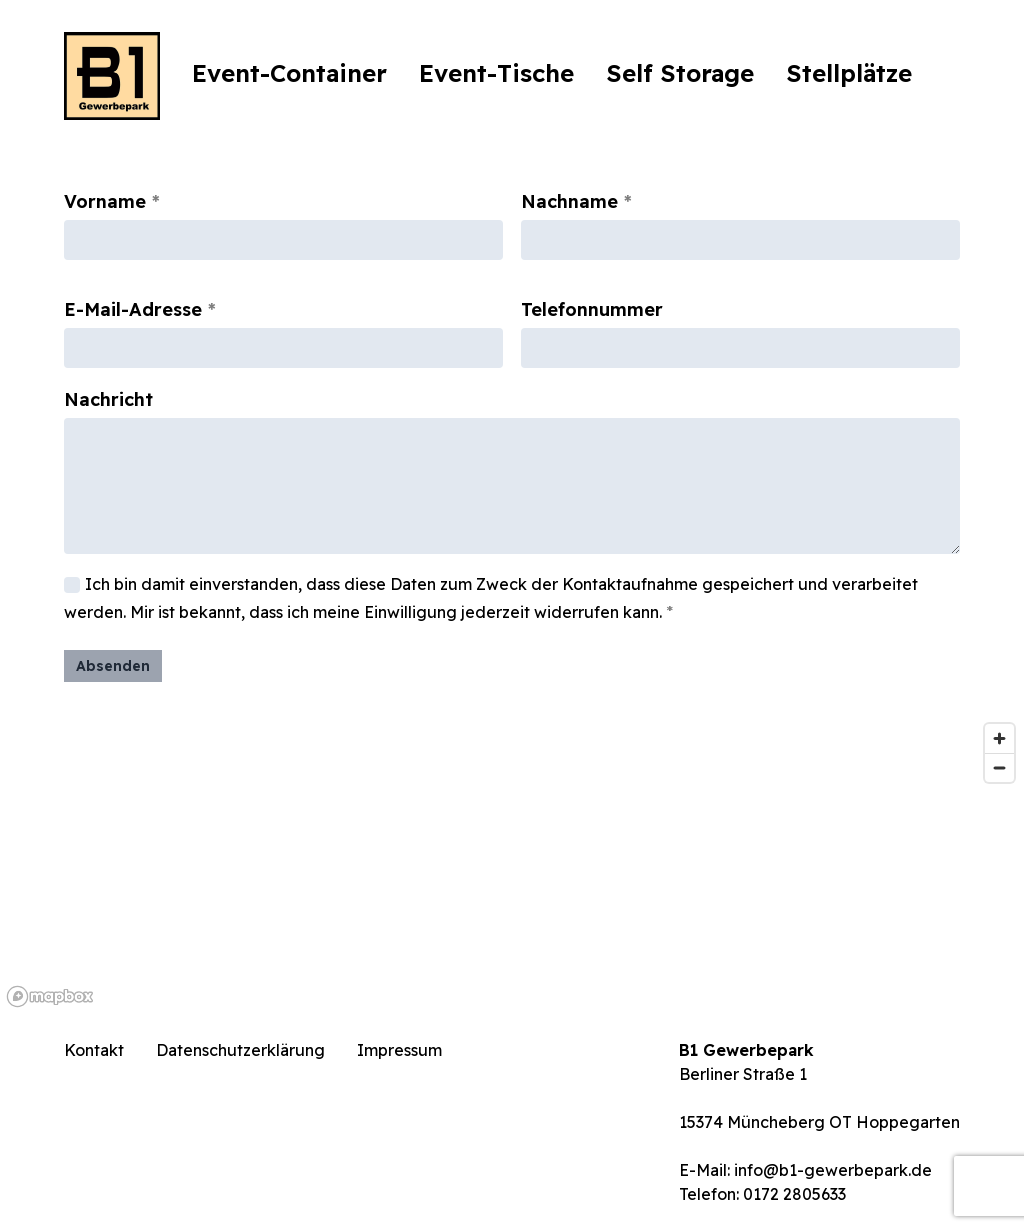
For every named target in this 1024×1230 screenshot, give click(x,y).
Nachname (569, 201)
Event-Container (289, 73)
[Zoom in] (999, 738)
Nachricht (108, 399)
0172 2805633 (794, 1194)
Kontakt (94, 1050)
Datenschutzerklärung (240, 1050)
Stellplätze (849, 73)
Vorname (105, 201)
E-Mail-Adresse (133, 309)
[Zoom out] (999, 767)
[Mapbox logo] (50, 996)
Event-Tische (496, 73)
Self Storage (680, 73)
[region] (512, 864)
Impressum (399, 1050)
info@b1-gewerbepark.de (833, 1170)
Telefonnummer (592, 309)
